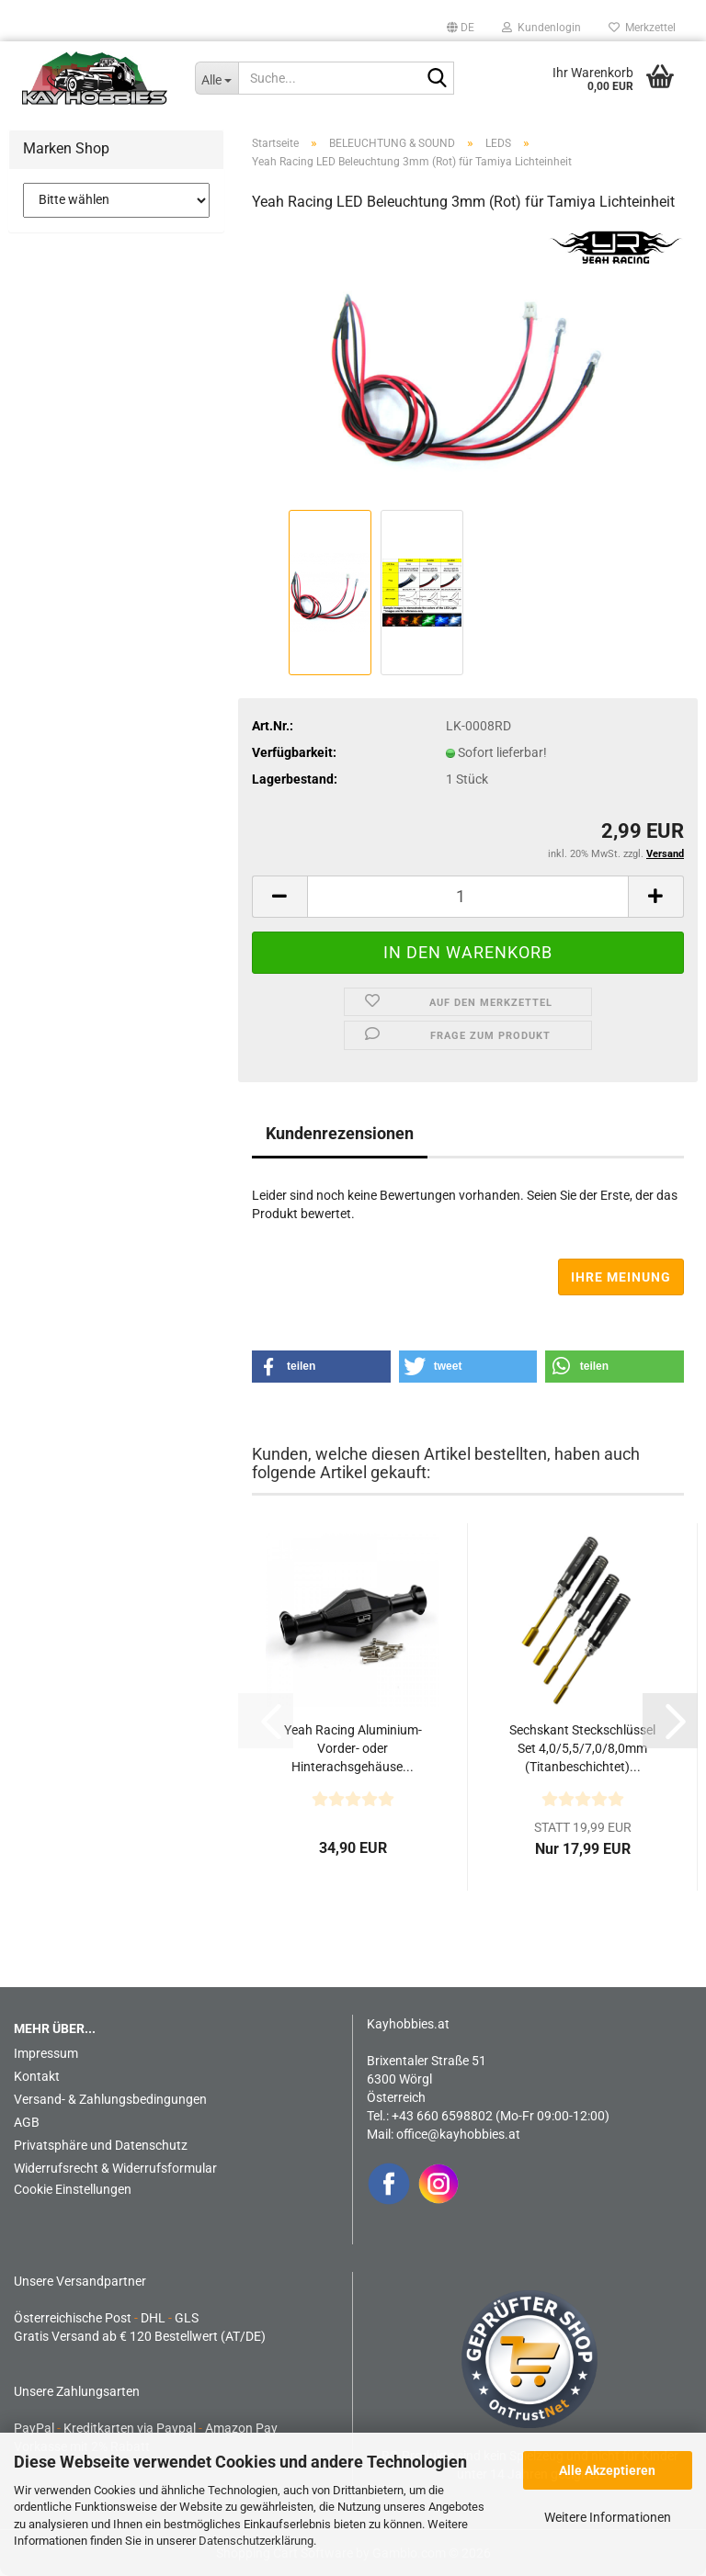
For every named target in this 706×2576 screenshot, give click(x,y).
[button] (460, 27)
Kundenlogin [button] (541, 27)
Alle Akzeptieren (607, 2470)
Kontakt (37, 2076)
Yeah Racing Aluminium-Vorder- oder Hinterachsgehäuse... (353, 1748)
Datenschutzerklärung (256, 2541)
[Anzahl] (468, 897)
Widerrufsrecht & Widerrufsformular (115, 2168)
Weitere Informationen (607, 2517)
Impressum (46, 2053)
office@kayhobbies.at (458, 2134)
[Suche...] (217, 78)
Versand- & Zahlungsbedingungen (110, 2099)
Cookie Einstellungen (72, 2189)
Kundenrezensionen (340, 1133)
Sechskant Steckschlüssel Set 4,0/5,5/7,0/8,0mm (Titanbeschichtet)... (582, 1748)
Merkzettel (642, 27)
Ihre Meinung (621, 1277)
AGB (27, 2122)
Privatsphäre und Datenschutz (101, 2145)
